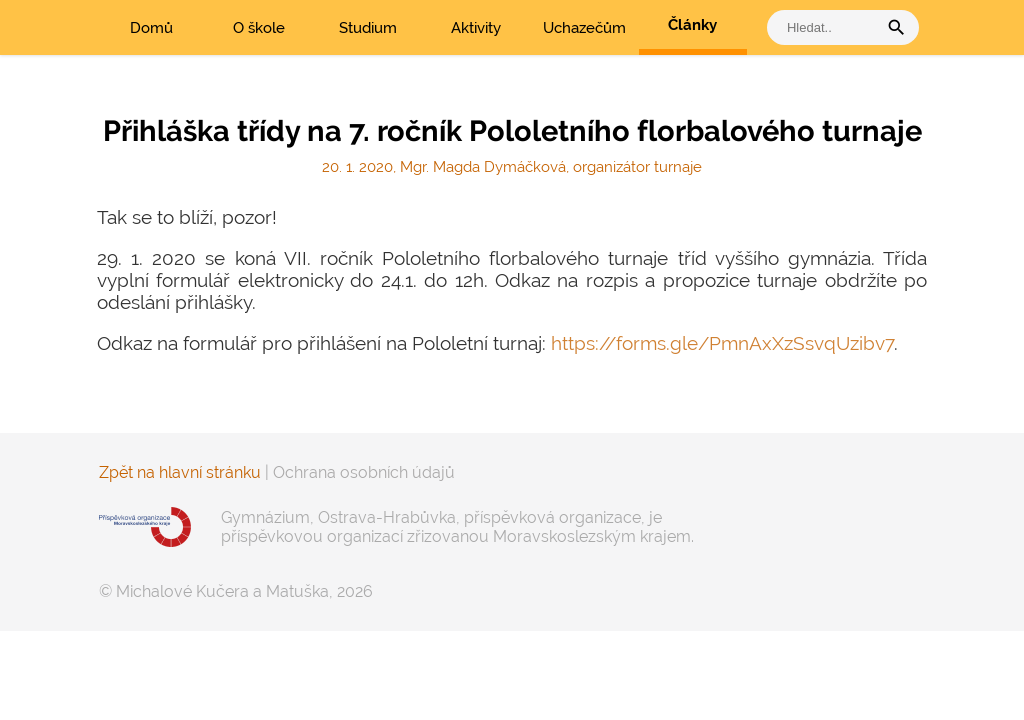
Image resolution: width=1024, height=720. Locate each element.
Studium (368, 28)
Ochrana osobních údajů (364, 472)
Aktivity (476, 28)
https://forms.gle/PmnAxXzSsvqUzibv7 (722, 343)
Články (692, 25)
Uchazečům (584, 28)
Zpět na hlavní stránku (180, 472)
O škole (259, 28)
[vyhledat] (827, 27)
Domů (151, 28)
